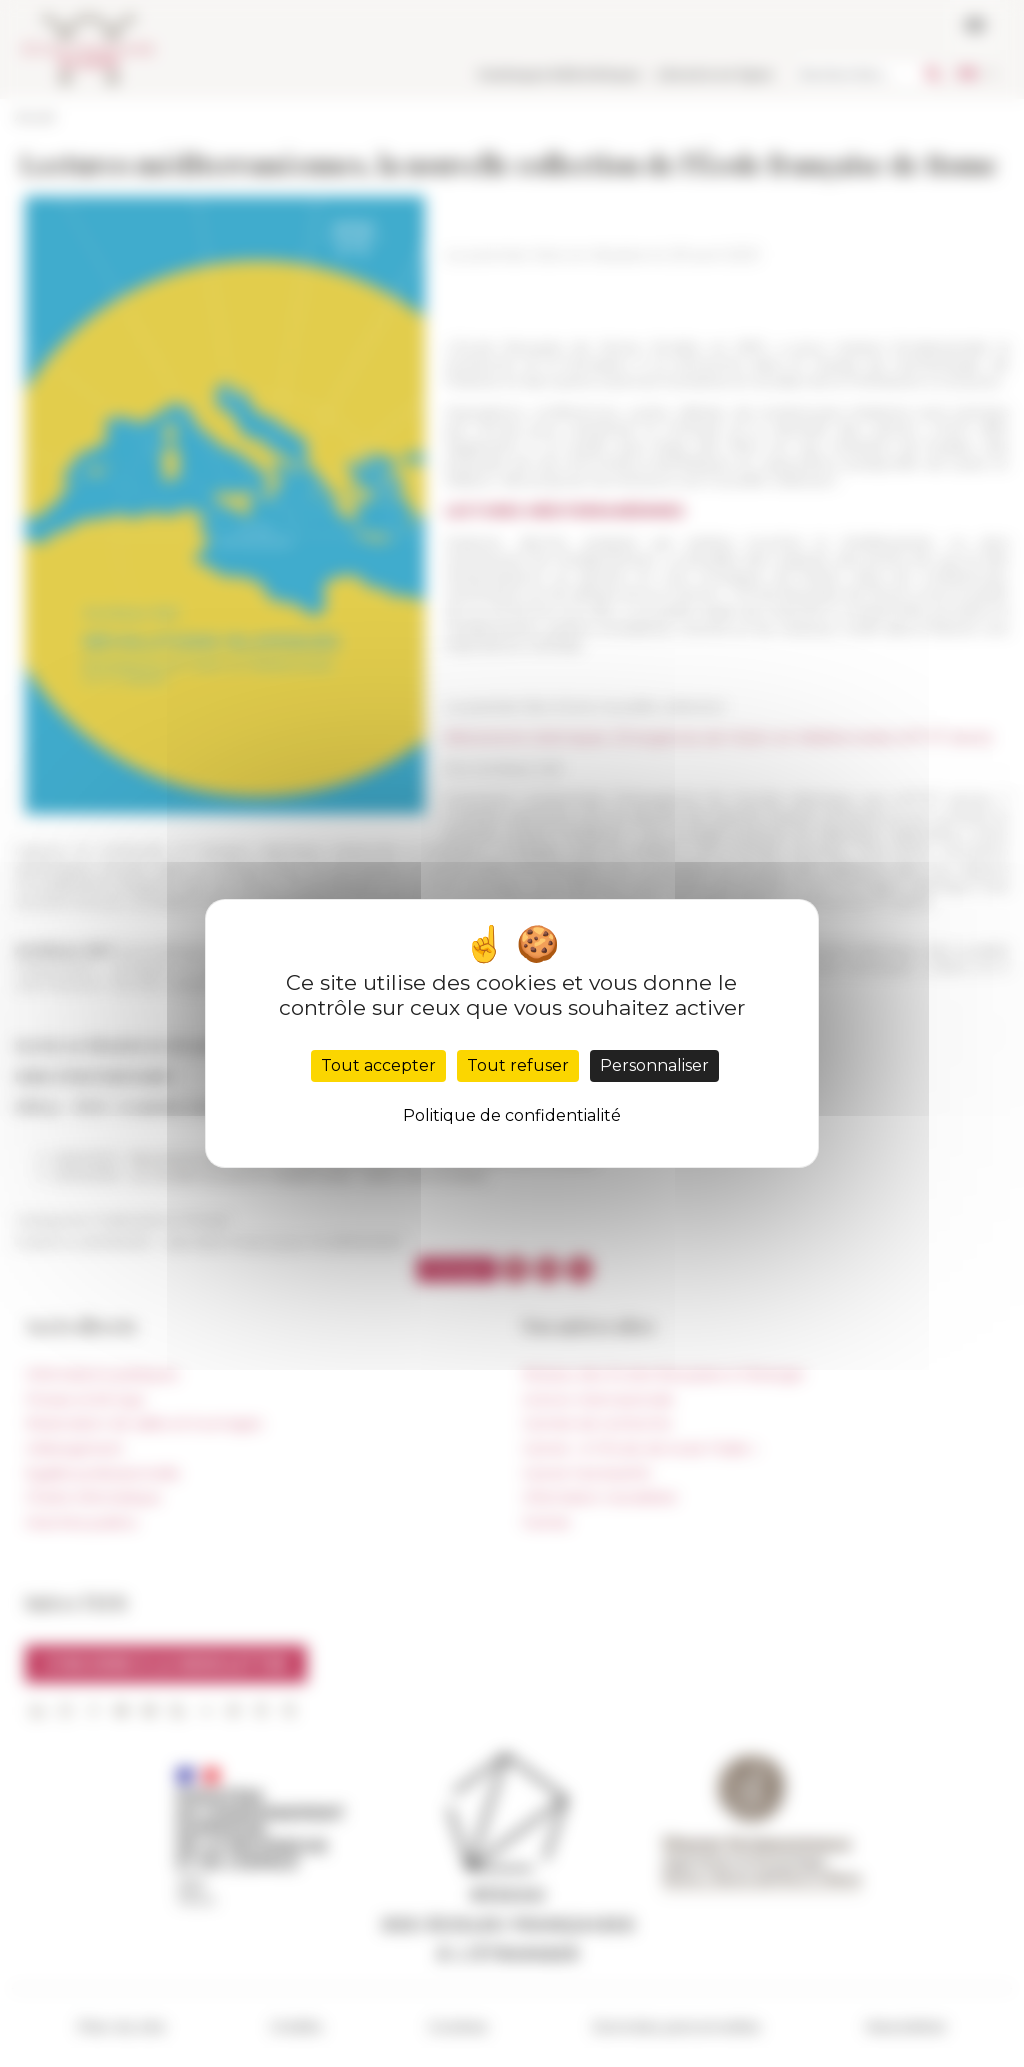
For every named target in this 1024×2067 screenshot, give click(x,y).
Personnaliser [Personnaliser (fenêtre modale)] (654, 1065)
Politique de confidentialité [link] (512, 1115)
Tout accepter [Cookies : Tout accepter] (378, 1065)
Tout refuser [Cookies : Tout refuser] (518, 1065)
